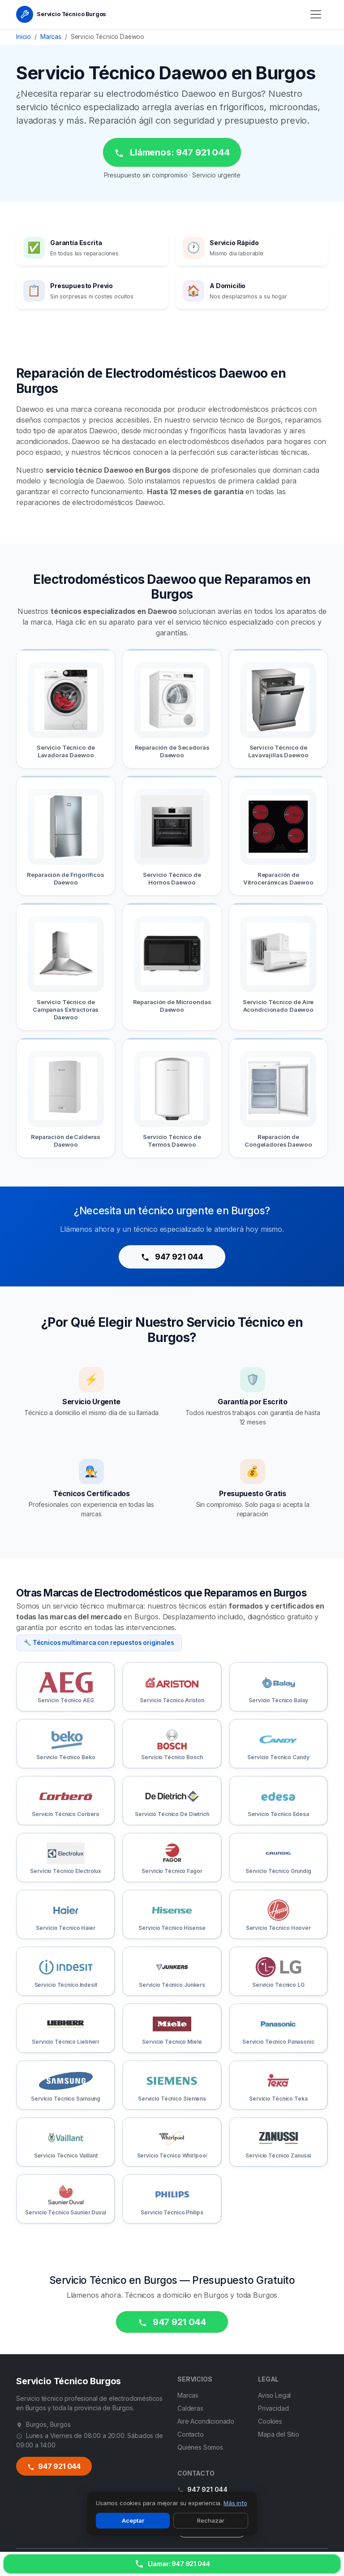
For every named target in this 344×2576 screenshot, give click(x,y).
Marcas (50, 36)
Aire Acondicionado (205, 2421)
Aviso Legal (274, 2395)
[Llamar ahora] (172, 2563)
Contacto (190, 2434)
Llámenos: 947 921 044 (171, 152)
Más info (235, 2503)
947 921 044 (172, 1257)
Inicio (23, 36)
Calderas (190, 2408)
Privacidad (273, 2408)
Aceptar (133, 2520)
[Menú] (316, 14)
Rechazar (210, 2520)
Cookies (270, 2421)
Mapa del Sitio (278, 2434)
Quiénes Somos (200, 2447)
